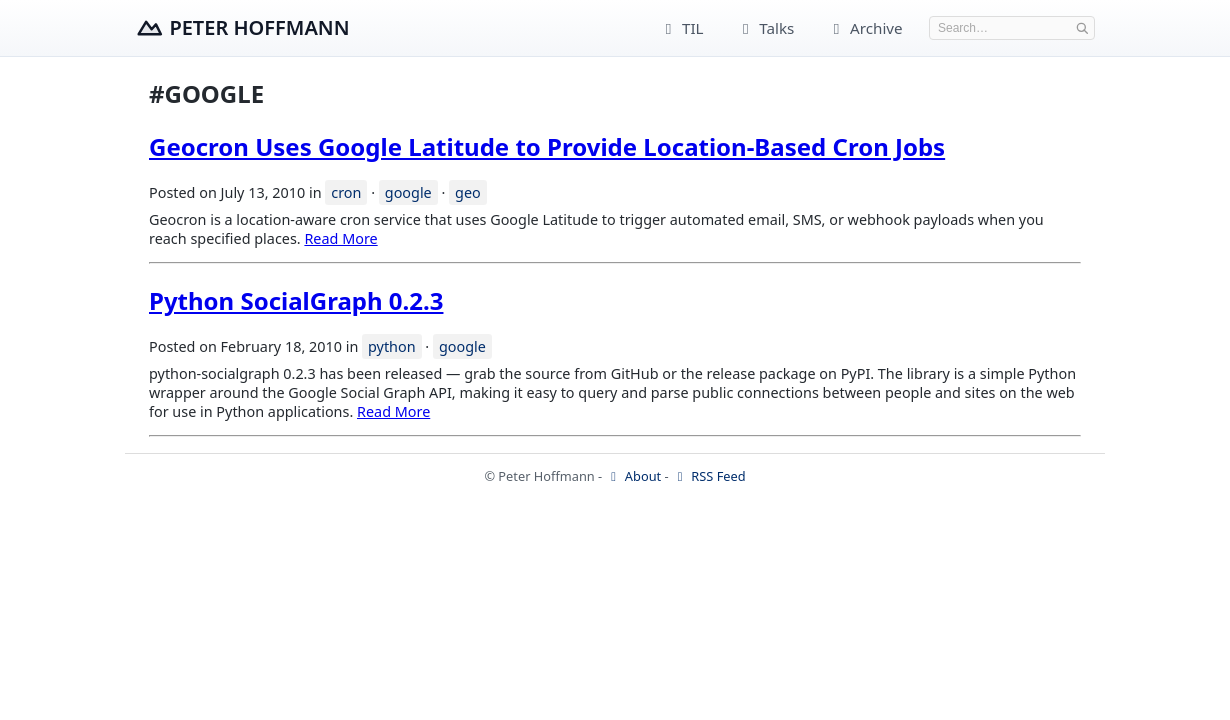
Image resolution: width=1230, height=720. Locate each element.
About (634, 476)
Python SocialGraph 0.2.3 (296, 300)
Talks (765, 28)
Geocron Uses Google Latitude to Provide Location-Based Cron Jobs (547, 146)
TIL (681, 28)
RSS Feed (709, 476)
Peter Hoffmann (259, 27)
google (408, 192)
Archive (865, 28)
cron (346, 192)
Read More (340, 238)
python (392, 346)
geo (468, 192)
